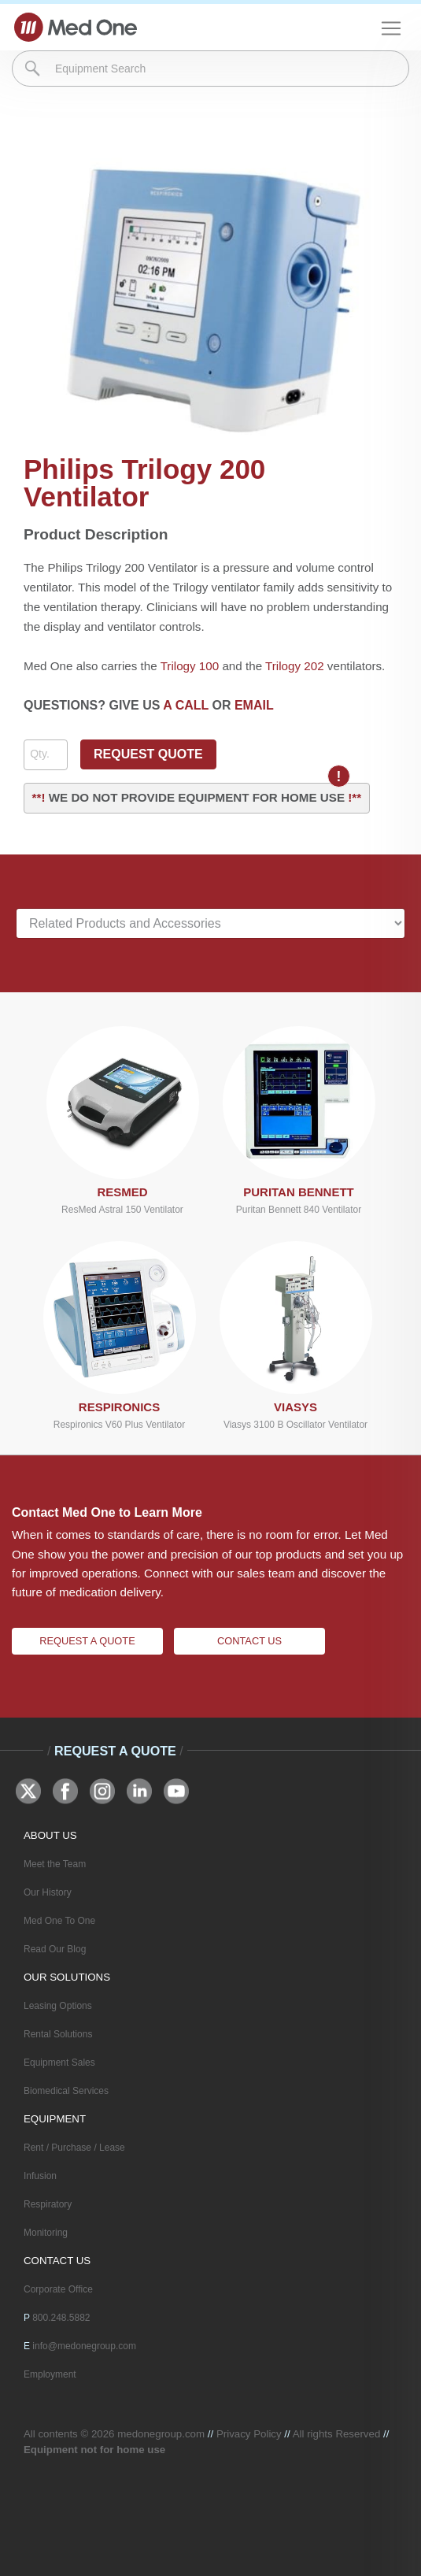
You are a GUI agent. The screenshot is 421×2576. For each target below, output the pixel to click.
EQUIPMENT (55, 2119)
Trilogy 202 (294, 666)
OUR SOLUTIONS (67, 1977)
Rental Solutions (58, 2034)
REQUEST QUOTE (148, 754)
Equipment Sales (59, 2062)
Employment (50, 2374)
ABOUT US (50, 1835)
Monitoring (46, 2232)
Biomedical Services (66, 2090)
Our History (48, 1892)
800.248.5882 (61, 2317)
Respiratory (48, 2204)
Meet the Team (55, 1864)
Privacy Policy (249, 2434)
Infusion (40, 2175)
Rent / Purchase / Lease (74, 2147)
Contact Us (249, 1641)
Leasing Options (58, 2005)
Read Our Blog (55, 1949)
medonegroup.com (161, 2434)
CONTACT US (57, 2261)
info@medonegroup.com (84, 2346)
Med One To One (59, 1920)
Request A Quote (87, 1641)
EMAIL (254, 705)
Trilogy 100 (190, 666)
